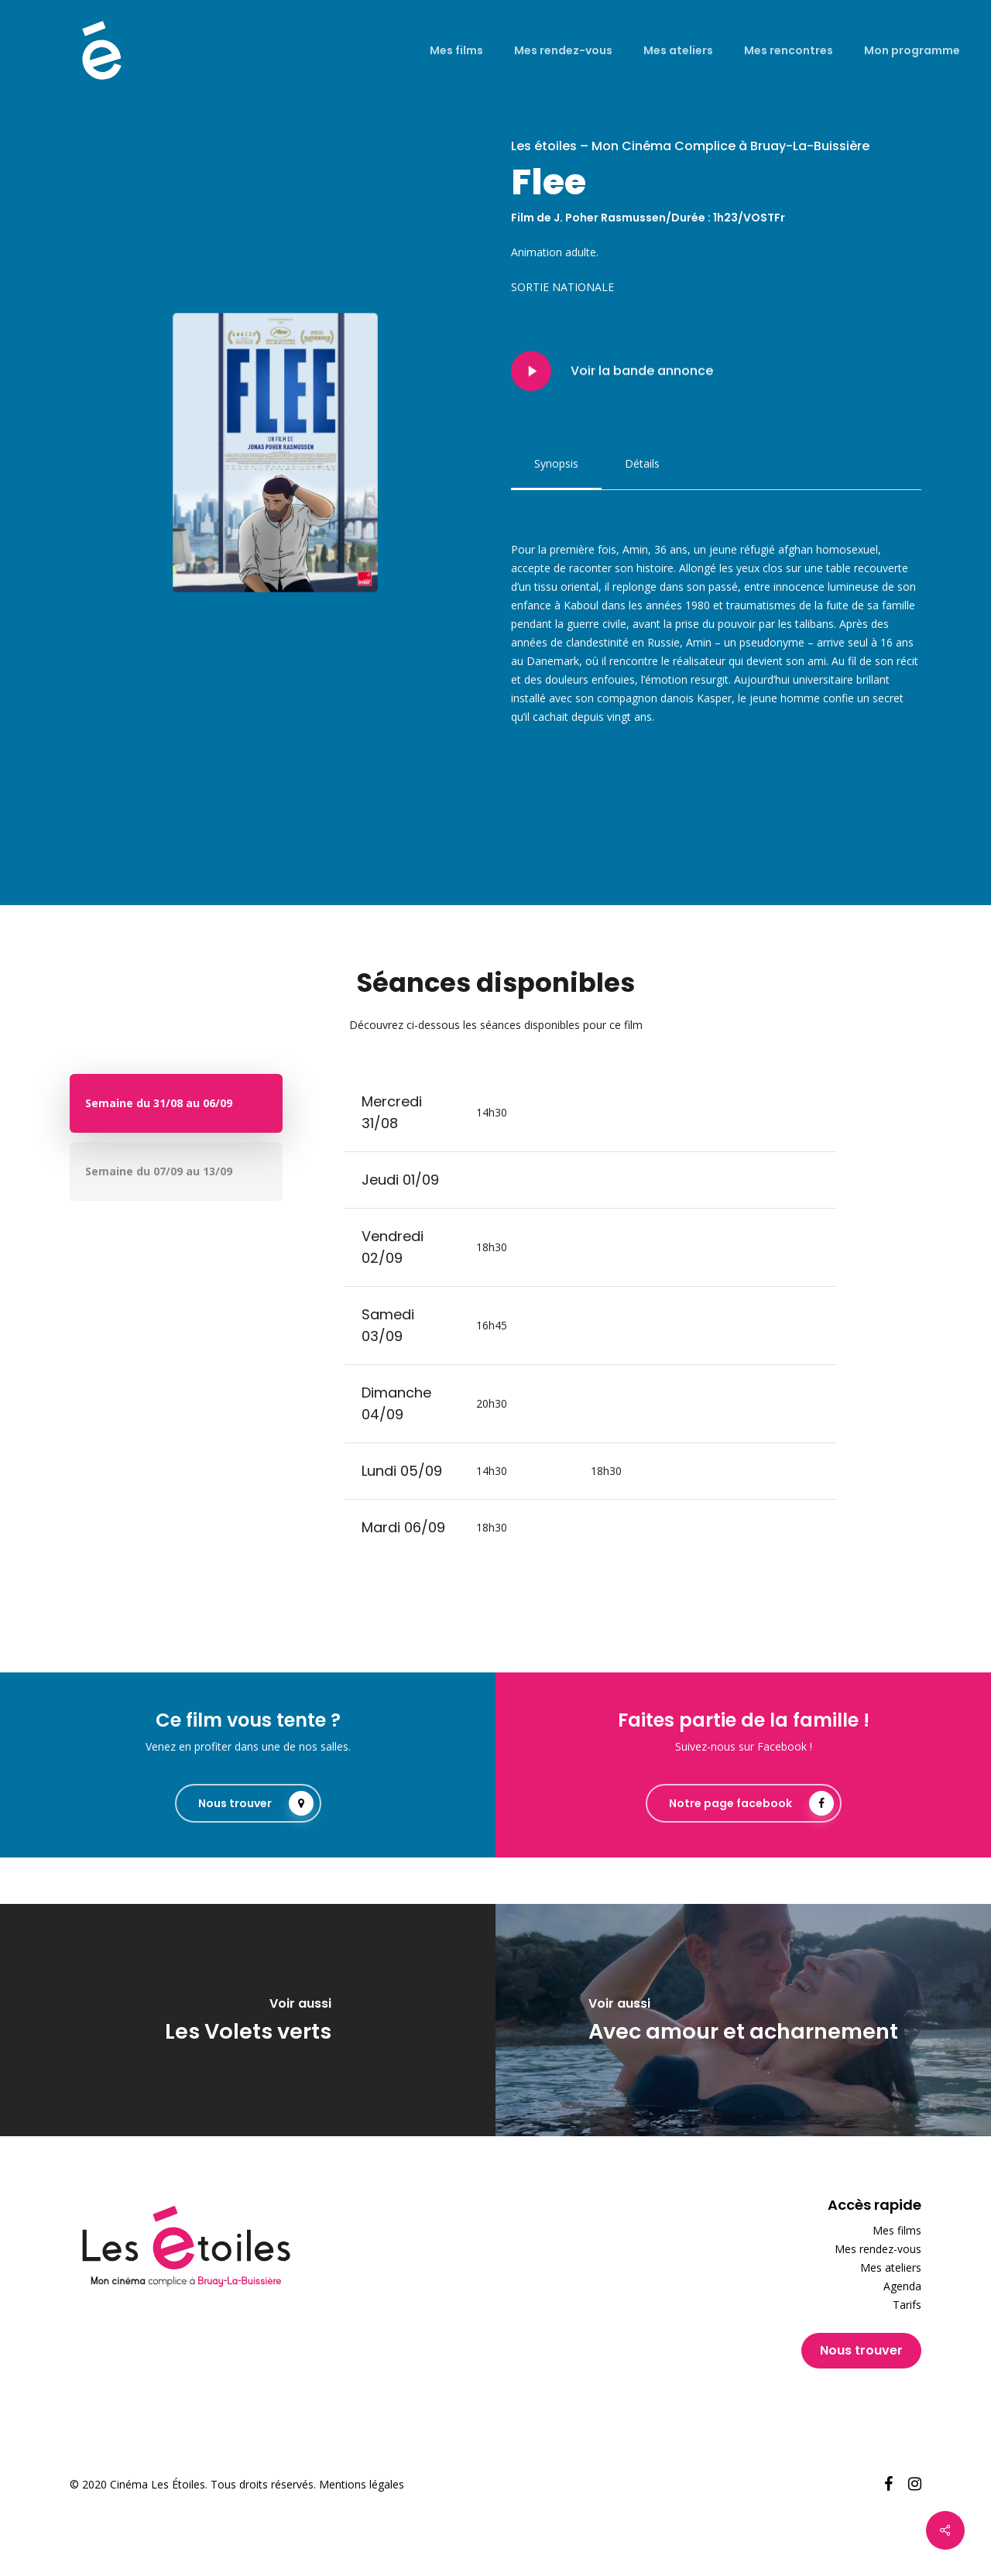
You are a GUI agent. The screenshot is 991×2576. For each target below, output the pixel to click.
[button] (556, 463)
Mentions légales (361, 2484)
